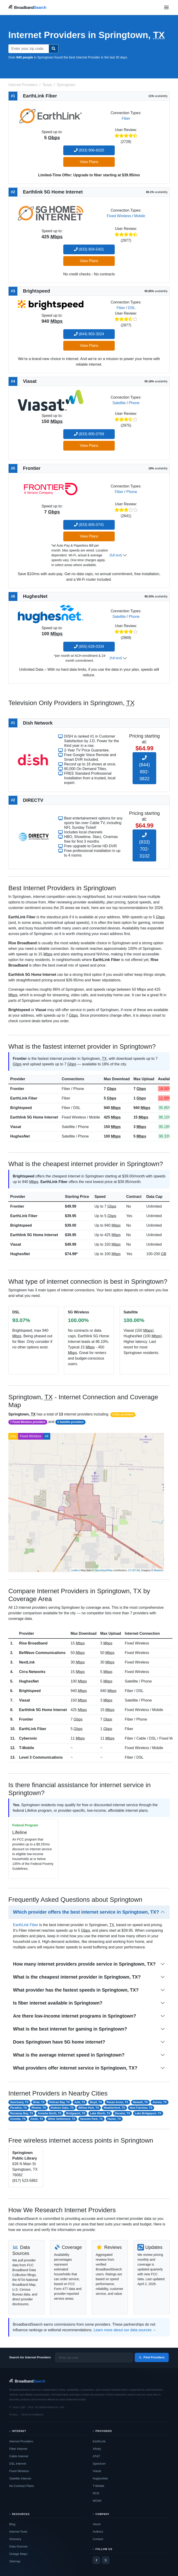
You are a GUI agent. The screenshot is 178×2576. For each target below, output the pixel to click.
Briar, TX (38, 2102)
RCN (96, 2493)
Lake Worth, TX (100, 2113)
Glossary (15, 2539)
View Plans (89, 162)
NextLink (27, 1662)
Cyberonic (28, 1738)
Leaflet (75, 1570)
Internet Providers (21, 2441)
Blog (12, 2524)
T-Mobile (26, 1748)
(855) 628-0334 (89, 646)
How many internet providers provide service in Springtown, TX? (84, 1964)
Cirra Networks (32, 1672)
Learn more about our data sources (123, 2330)
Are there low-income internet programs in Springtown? (74, 2015)
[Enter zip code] (94, 2357)
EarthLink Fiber (23, 1098)
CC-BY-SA (134, 1570)
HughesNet (20, 1136)
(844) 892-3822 (144, 768)
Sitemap (14, 2561)
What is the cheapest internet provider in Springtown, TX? (77, 1977)
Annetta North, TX (49, 2113)
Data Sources (18, 2546)
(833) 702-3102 (144, 845)
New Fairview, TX (141, 2107)
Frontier (17, 1089)
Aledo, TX (36, 2119)
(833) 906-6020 (89, 150)
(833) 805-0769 (89, 434)
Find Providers (152, 2357)
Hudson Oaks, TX (62, 2107)
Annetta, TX (18, 2119)
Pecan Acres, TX (117, 2102)
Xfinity (97, 2448)
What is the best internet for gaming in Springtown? (70, 2028)
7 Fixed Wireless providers (27, 1422)
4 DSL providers (123, 1414)
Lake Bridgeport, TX (148, 2113)
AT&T (96, 2456)
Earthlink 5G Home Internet (34, 1117)
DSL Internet (17, 2463)
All (46, 1436)
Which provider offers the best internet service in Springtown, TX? (86, 1912)
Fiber (126, 118)
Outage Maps (18, 2554)
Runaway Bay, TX (21, 2113)
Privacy (13, 2414)
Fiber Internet (18, 2448)
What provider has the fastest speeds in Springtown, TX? (76, 1989)
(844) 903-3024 (89, 334)
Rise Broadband (33, 1643)
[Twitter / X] (105, 2560)
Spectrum (99, 2463)
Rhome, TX (39, 2107)
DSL (131, 308)
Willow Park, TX (88, 2107)
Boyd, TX (96, 2102)
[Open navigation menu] (166, 7)
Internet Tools (18, 2531)
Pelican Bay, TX (59, 2102)
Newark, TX (140, 2102)
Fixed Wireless (119, 216)
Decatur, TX (122, 2113)
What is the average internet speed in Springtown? (68, 2054)
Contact (98, 2539)
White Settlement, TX (61, 2119)
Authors (98, 2531)
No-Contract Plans (21, 2486)
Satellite (119, 403)
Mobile (139, 216)
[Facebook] (96, 2560)
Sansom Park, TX (91, 2119)
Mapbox (158, 1570)
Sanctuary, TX (19, 2102)
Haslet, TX (114, 2119)
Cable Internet (18, 2456)
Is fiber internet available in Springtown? (57, 2002)
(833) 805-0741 (89, 525)
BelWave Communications (42, 1653)
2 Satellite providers (70, 1422)
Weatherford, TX (114, 2107)
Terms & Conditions (32, 2414)
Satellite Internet (20, 2478)
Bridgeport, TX (75, 2113)
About (97, 2524)
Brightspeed (21, 1108)
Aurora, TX (160, 2102)
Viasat (15, 1127)
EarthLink (99, 2441)
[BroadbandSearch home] (27, 7)
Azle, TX (79, 2102)
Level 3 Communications (41, 1757)
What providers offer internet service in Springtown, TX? (75, 2067)
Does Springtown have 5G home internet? (59, 2041)
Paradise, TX (18, 2107)
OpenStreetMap (104, 1570)
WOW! (97, 2500)
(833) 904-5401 (89, 249)
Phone (134, 403)
